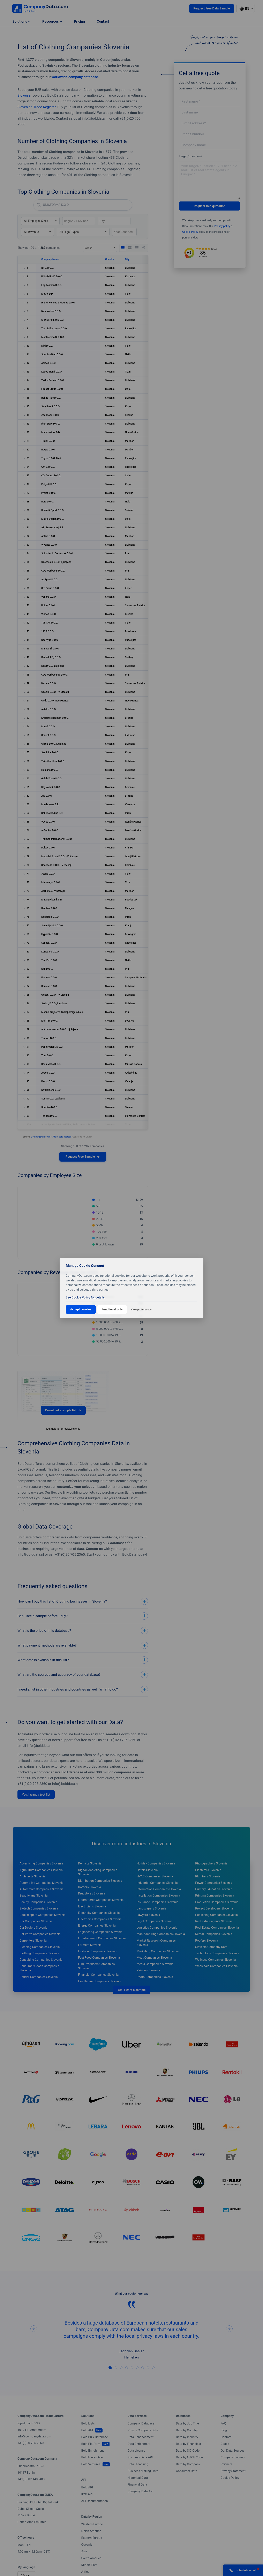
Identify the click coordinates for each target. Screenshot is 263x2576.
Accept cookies (80, 1309)
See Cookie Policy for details (85, 1297)
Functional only (112, 1309)
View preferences (141, 1309)
